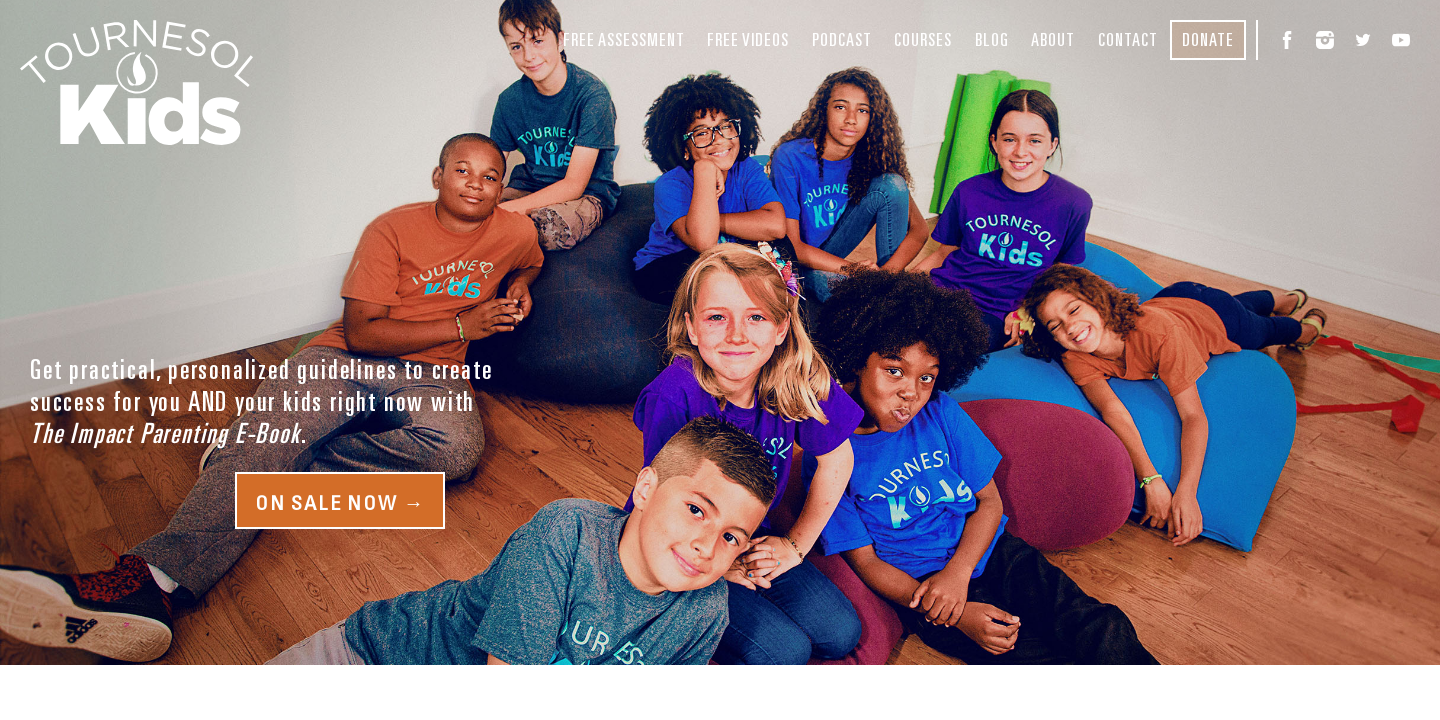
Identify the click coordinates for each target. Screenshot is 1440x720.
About (1053, 39)
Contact (1128, 39)
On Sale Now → (340, 502)
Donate (1208, 39)
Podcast (842, 39)
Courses (923, 39)
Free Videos (748, 39)
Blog (992, 39)
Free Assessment (624, 39)
